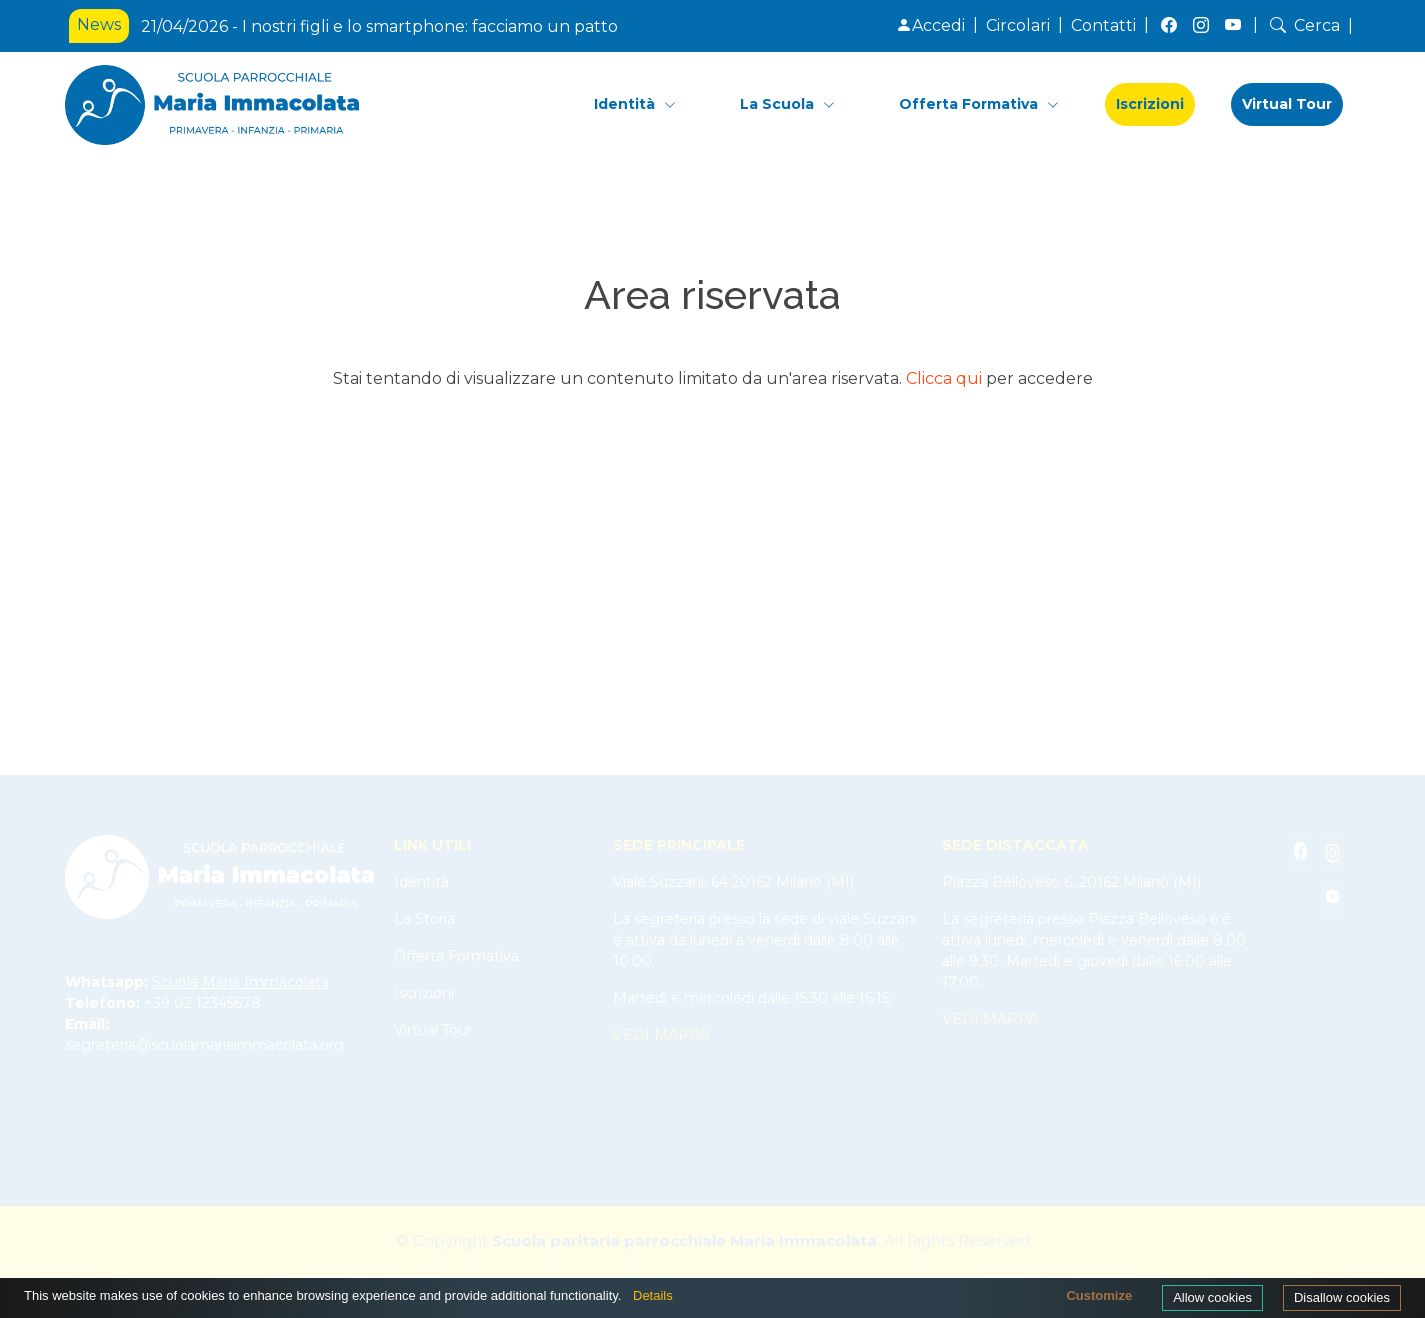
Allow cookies (1212, 1297)
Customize (1099, 1295)
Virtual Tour (1287, 104)
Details (653, 1295)
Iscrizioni (1150, 104)
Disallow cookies (1342, 1297)
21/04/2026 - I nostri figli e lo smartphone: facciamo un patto (379, 26)
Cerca (1303, 25)
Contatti (1103, 25)
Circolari (1018, 25)
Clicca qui (944, 378)
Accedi (930, 25)
